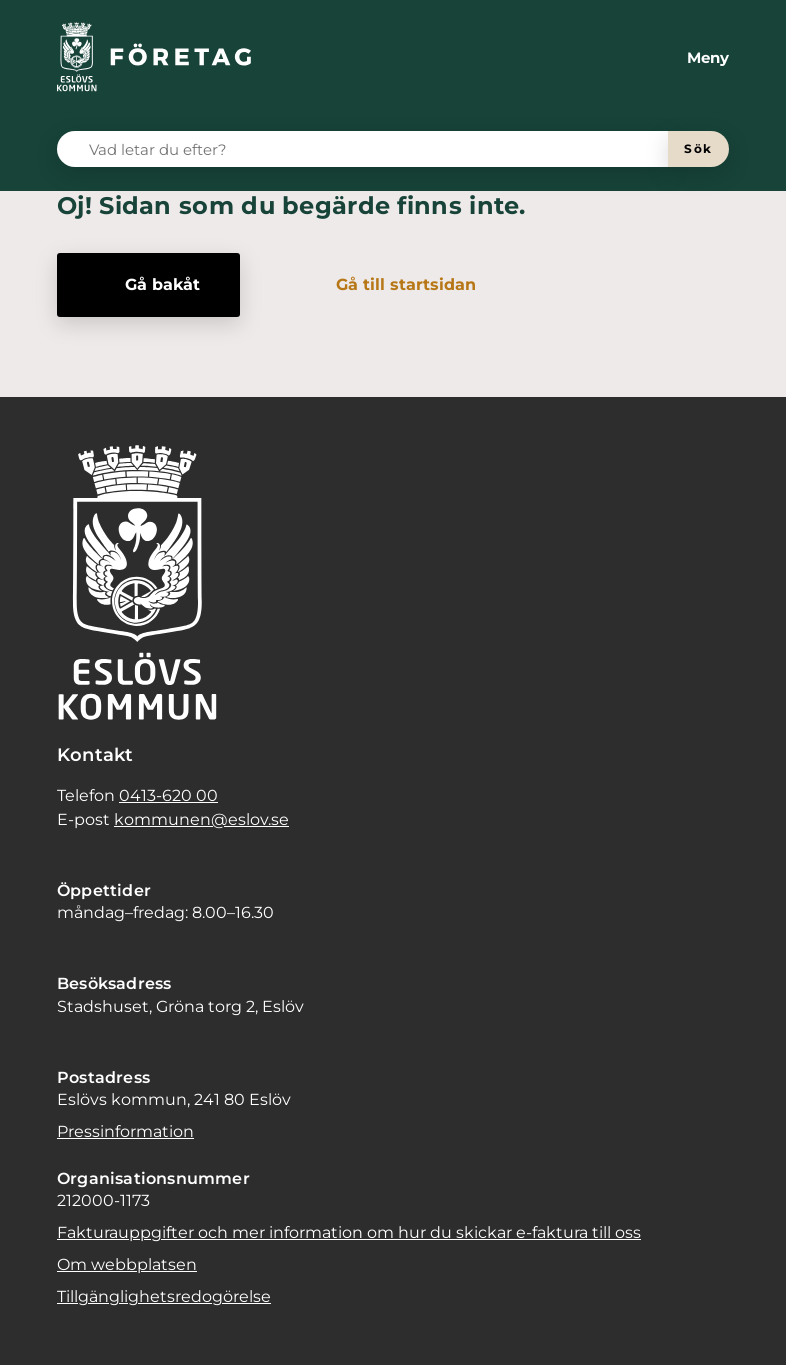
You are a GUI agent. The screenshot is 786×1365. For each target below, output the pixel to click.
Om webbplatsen (127, 1264)
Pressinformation (125, 1131)
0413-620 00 (168, 795)
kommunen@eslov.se (201, 819)
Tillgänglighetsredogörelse (164, 1296)
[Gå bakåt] (148, 285)
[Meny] (692, 58)
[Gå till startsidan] (392, 285)
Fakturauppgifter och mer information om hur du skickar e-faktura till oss (349, 1232)
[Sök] (698, 149)
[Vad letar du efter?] (374, 149)
